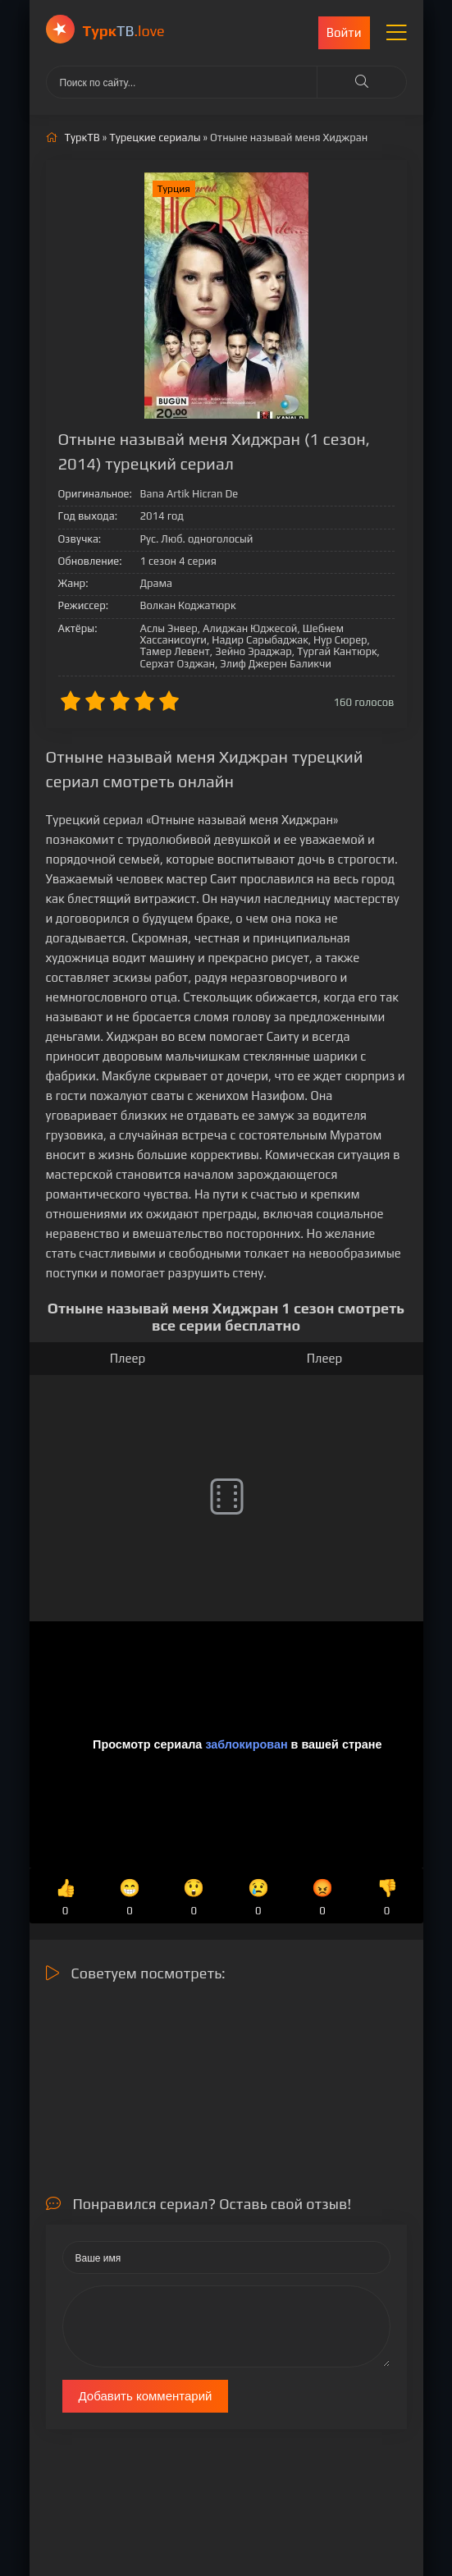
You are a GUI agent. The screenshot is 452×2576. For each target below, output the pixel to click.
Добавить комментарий (145, 2396)
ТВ (124, 30)
